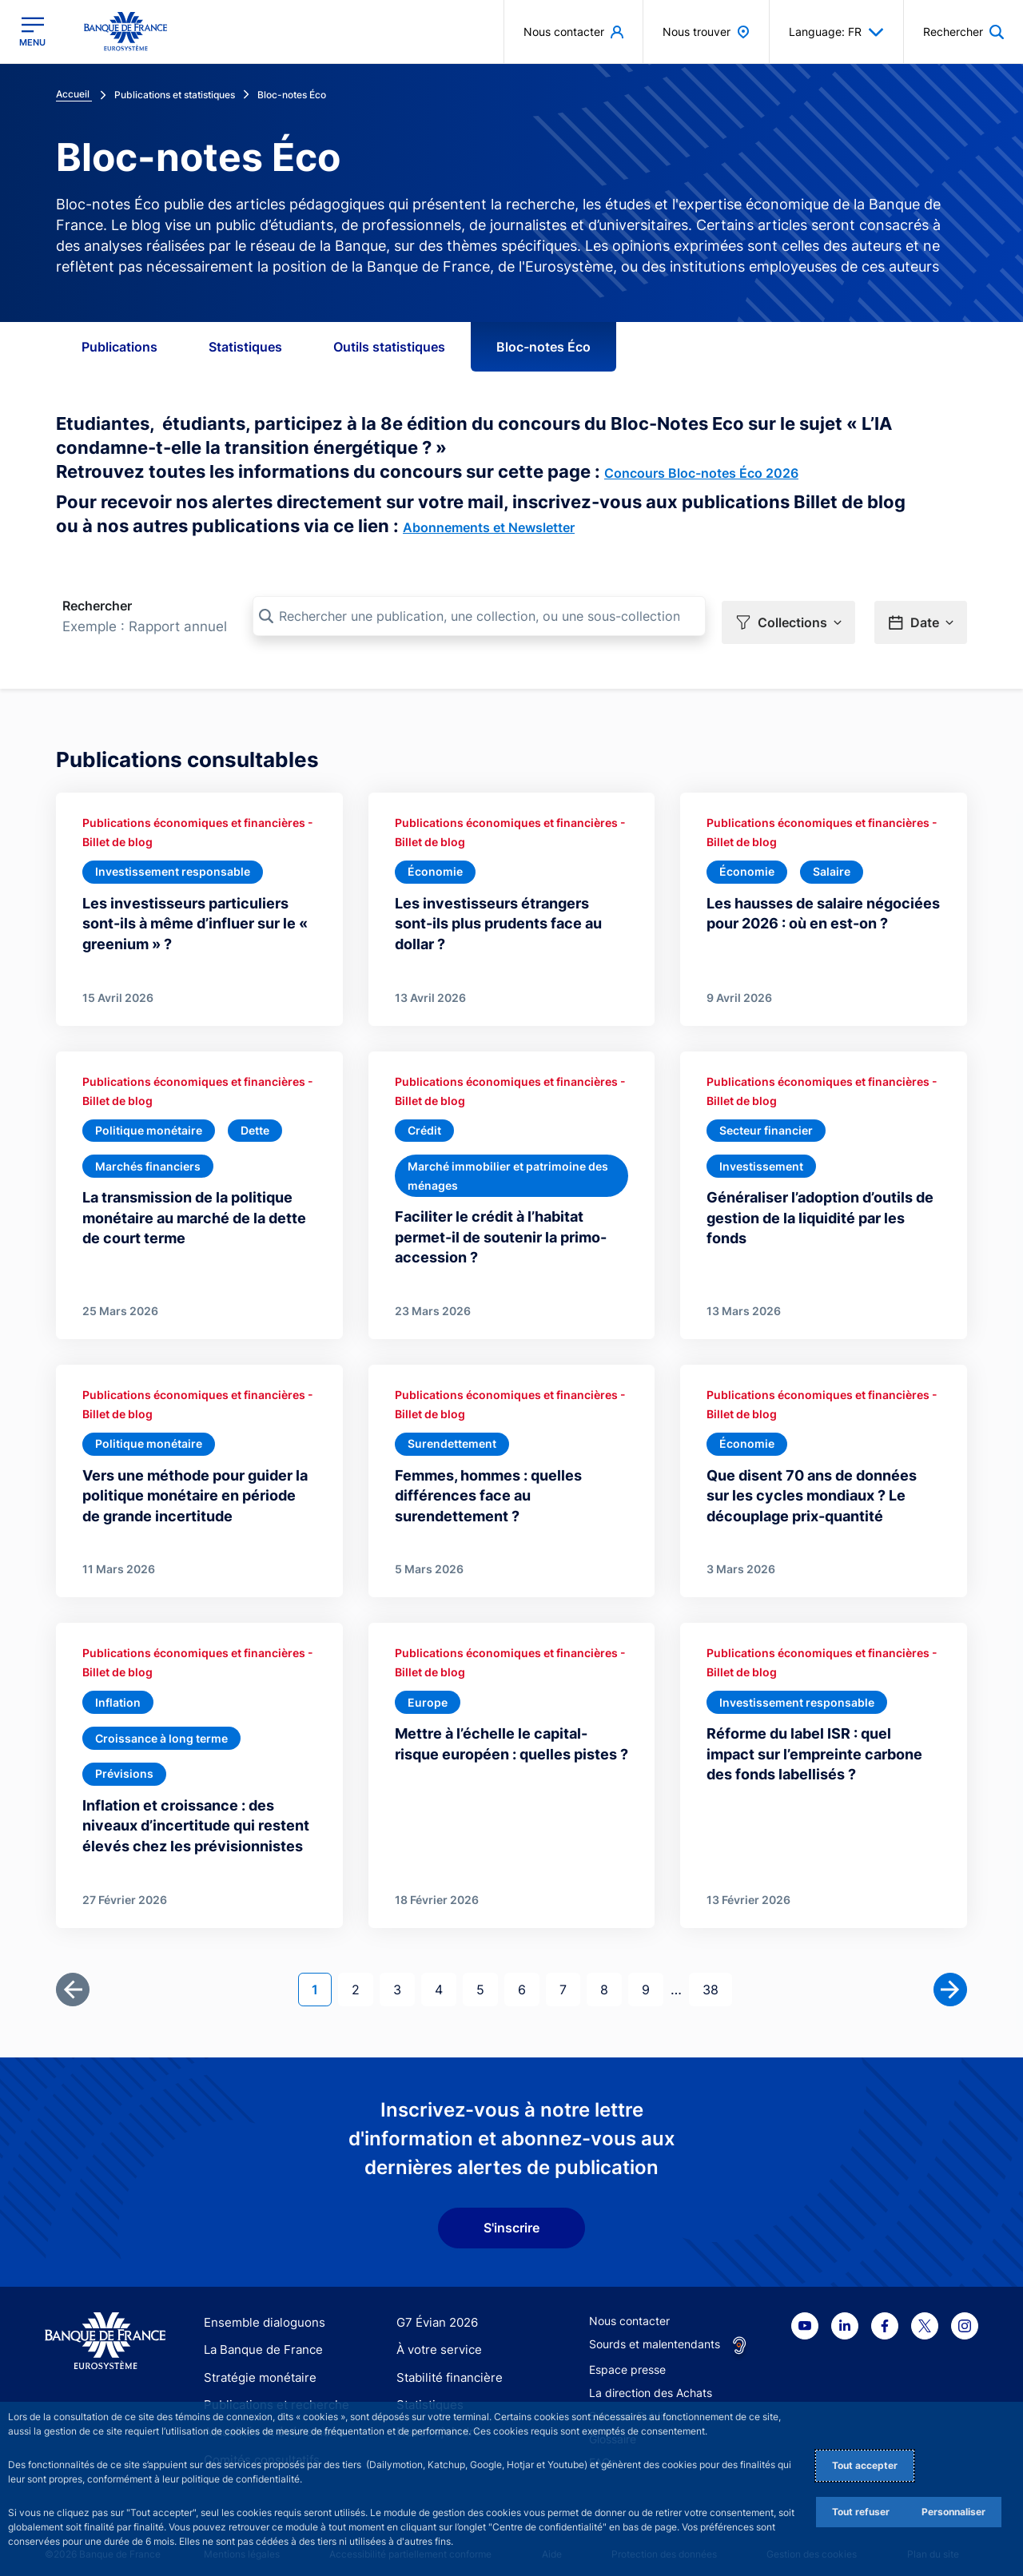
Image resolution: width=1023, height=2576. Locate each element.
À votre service (435, 2338)
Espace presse (627, 2358)
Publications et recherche (270, 2393)
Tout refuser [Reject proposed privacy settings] (861, 2512)
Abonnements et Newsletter (489, 527)
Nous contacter (629, 2309)
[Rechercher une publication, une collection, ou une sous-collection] (479, 616)
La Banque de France (260, 2338)
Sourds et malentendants (654, 2332)
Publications (119, 347)
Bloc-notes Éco (543, 347)
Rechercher (97, 606)
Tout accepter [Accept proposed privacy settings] (865, 2465)
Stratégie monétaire (255, 2366)
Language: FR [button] (836, 32)
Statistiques (245, 347)
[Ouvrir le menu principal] (32, 32)
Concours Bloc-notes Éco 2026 (701, 473)
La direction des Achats (650, 2381)
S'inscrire (511, 2216)
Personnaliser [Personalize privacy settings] (953, 2512)
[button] (788, 616)
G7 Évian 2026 (434, 2311)
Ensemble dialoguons (259, 2311)
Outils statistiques (389, 347)
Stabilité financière (444, 2366)
